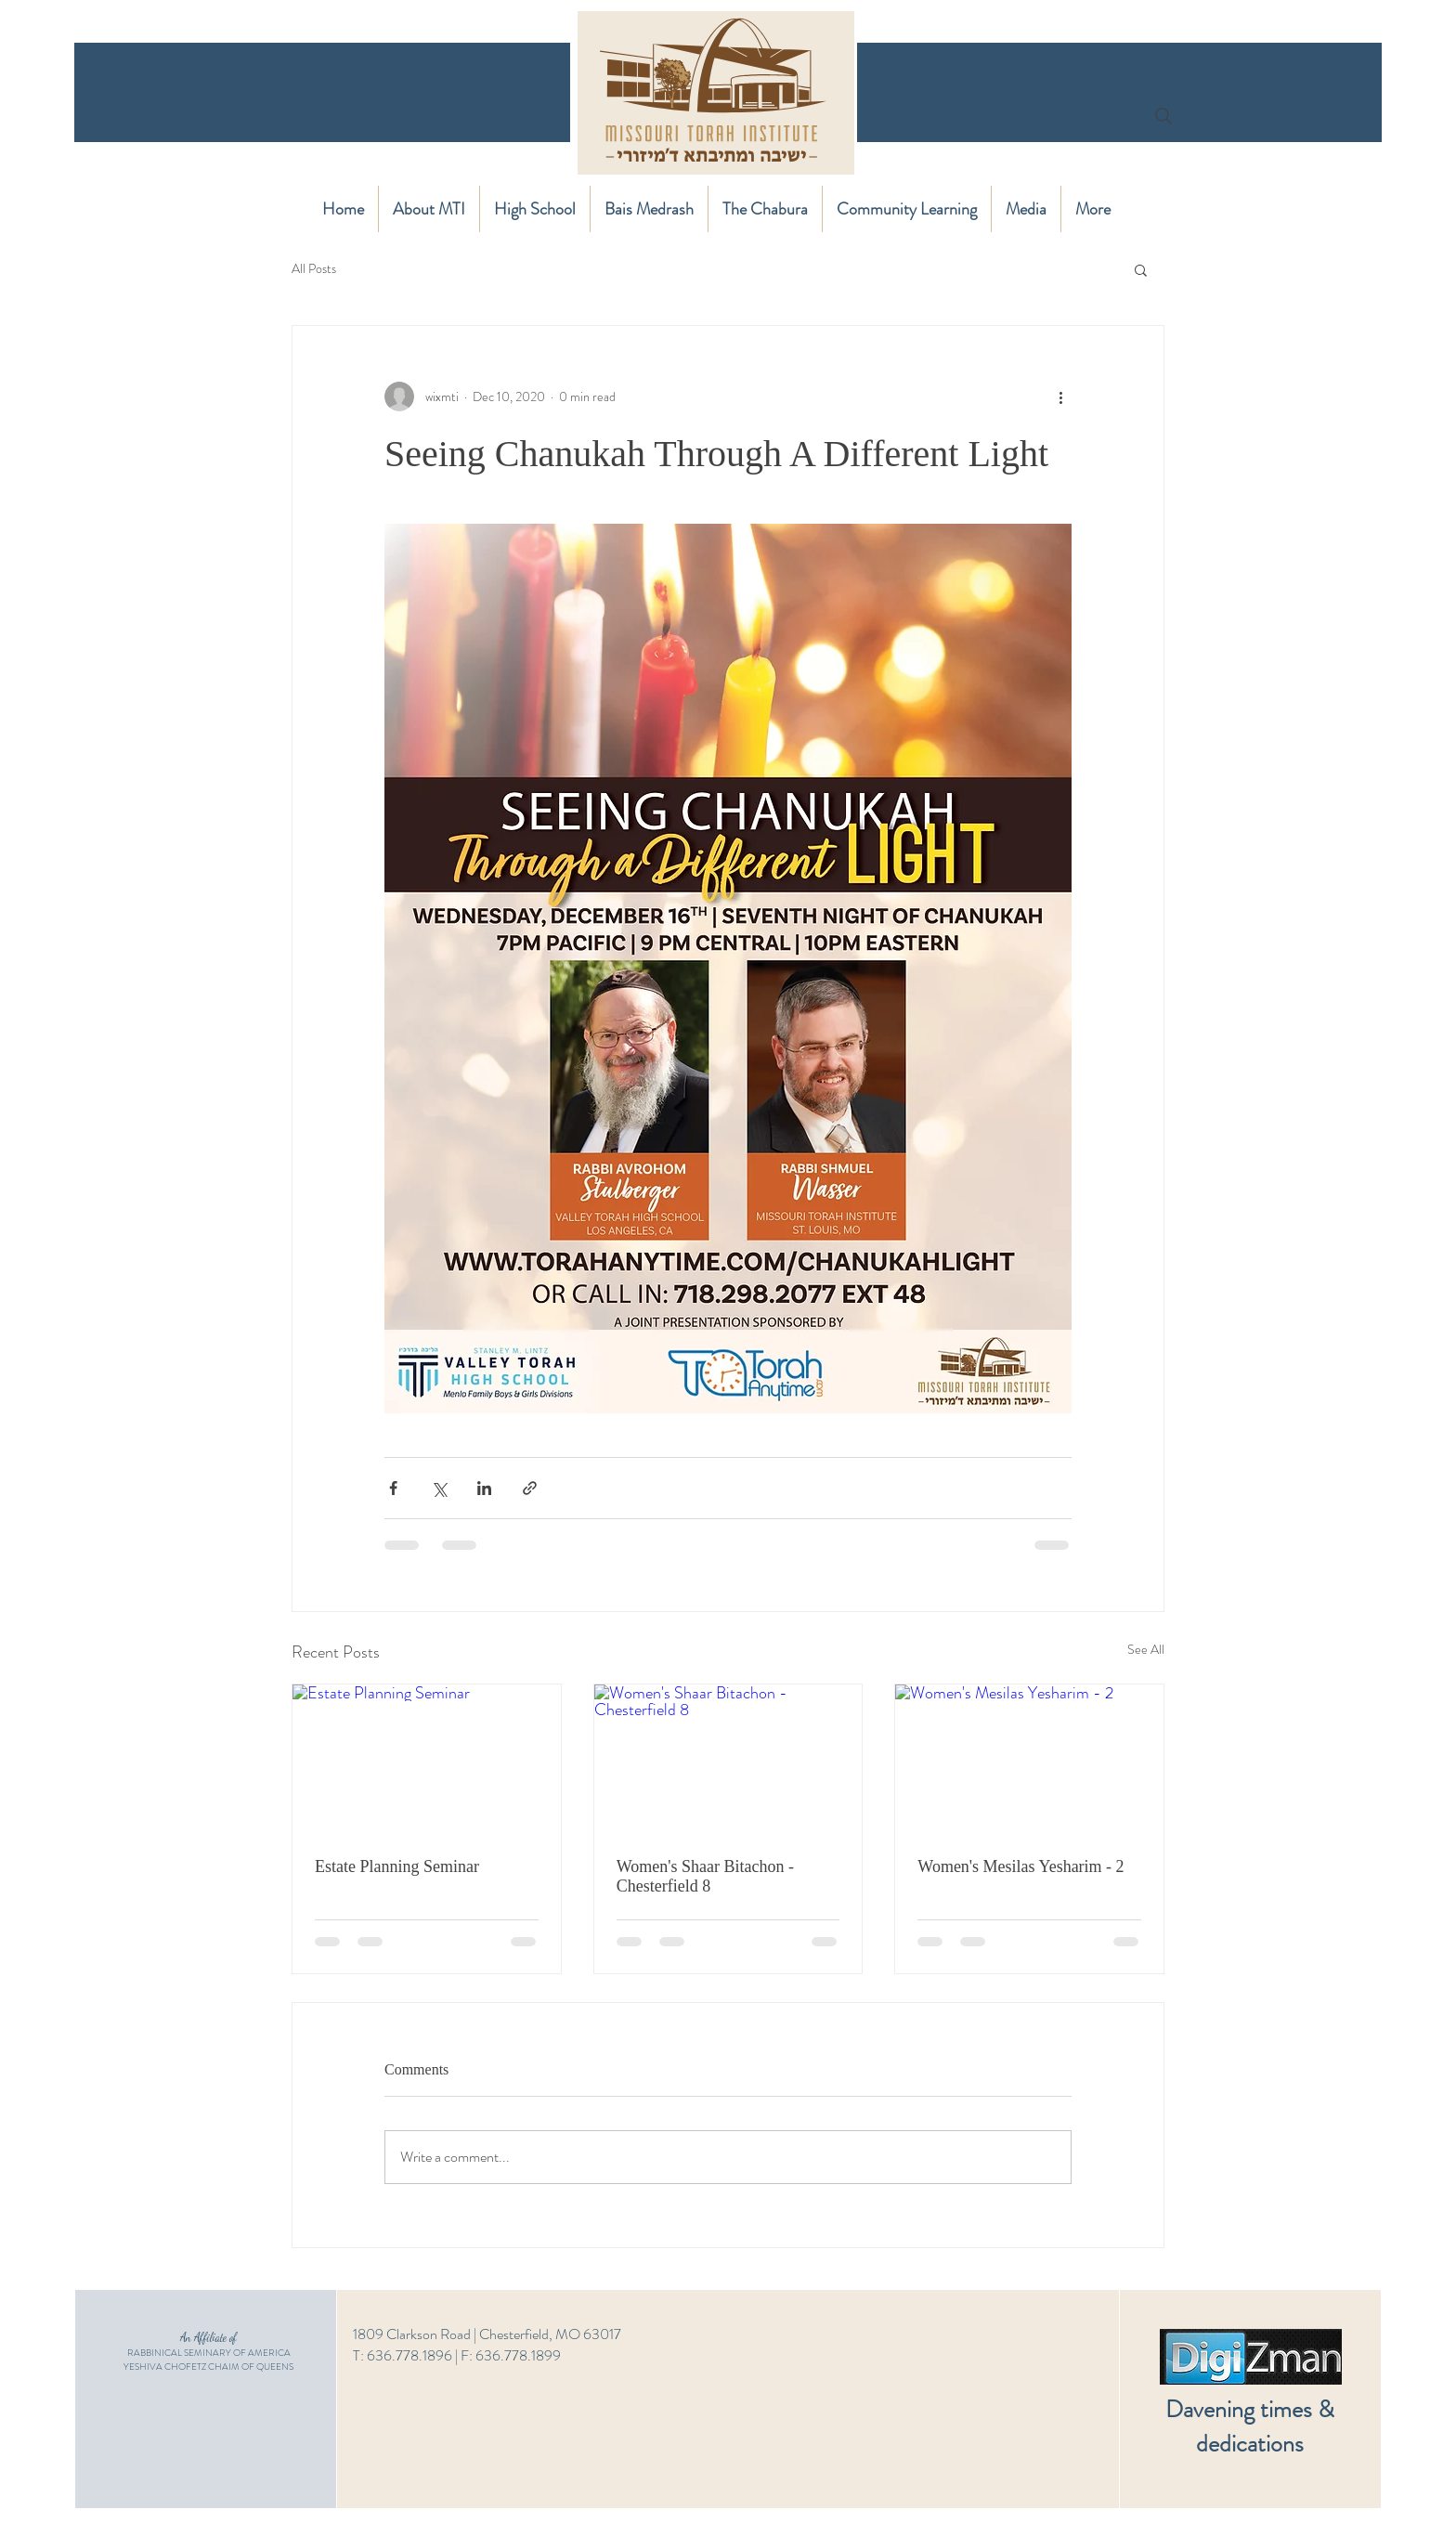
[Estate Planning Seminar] (426, 1759)
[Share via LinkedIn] (484, 1488)
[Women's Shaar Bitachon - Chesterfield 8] (728, 1759)
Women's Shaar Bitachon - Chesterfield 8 (705, 1876)
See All (1145, 1649)
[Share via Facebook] (393, 1488)
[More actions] (1060, 396)
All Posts (314, 269)
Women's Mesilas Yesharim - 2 (1020, 1866)
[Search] (1163, 116)
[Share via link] (530, 1488)
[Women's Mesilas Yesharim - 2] (1029, 1759)
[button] (1141, 269)
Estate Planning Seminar (397, 1866)
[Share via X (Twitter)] (439, 1488)
